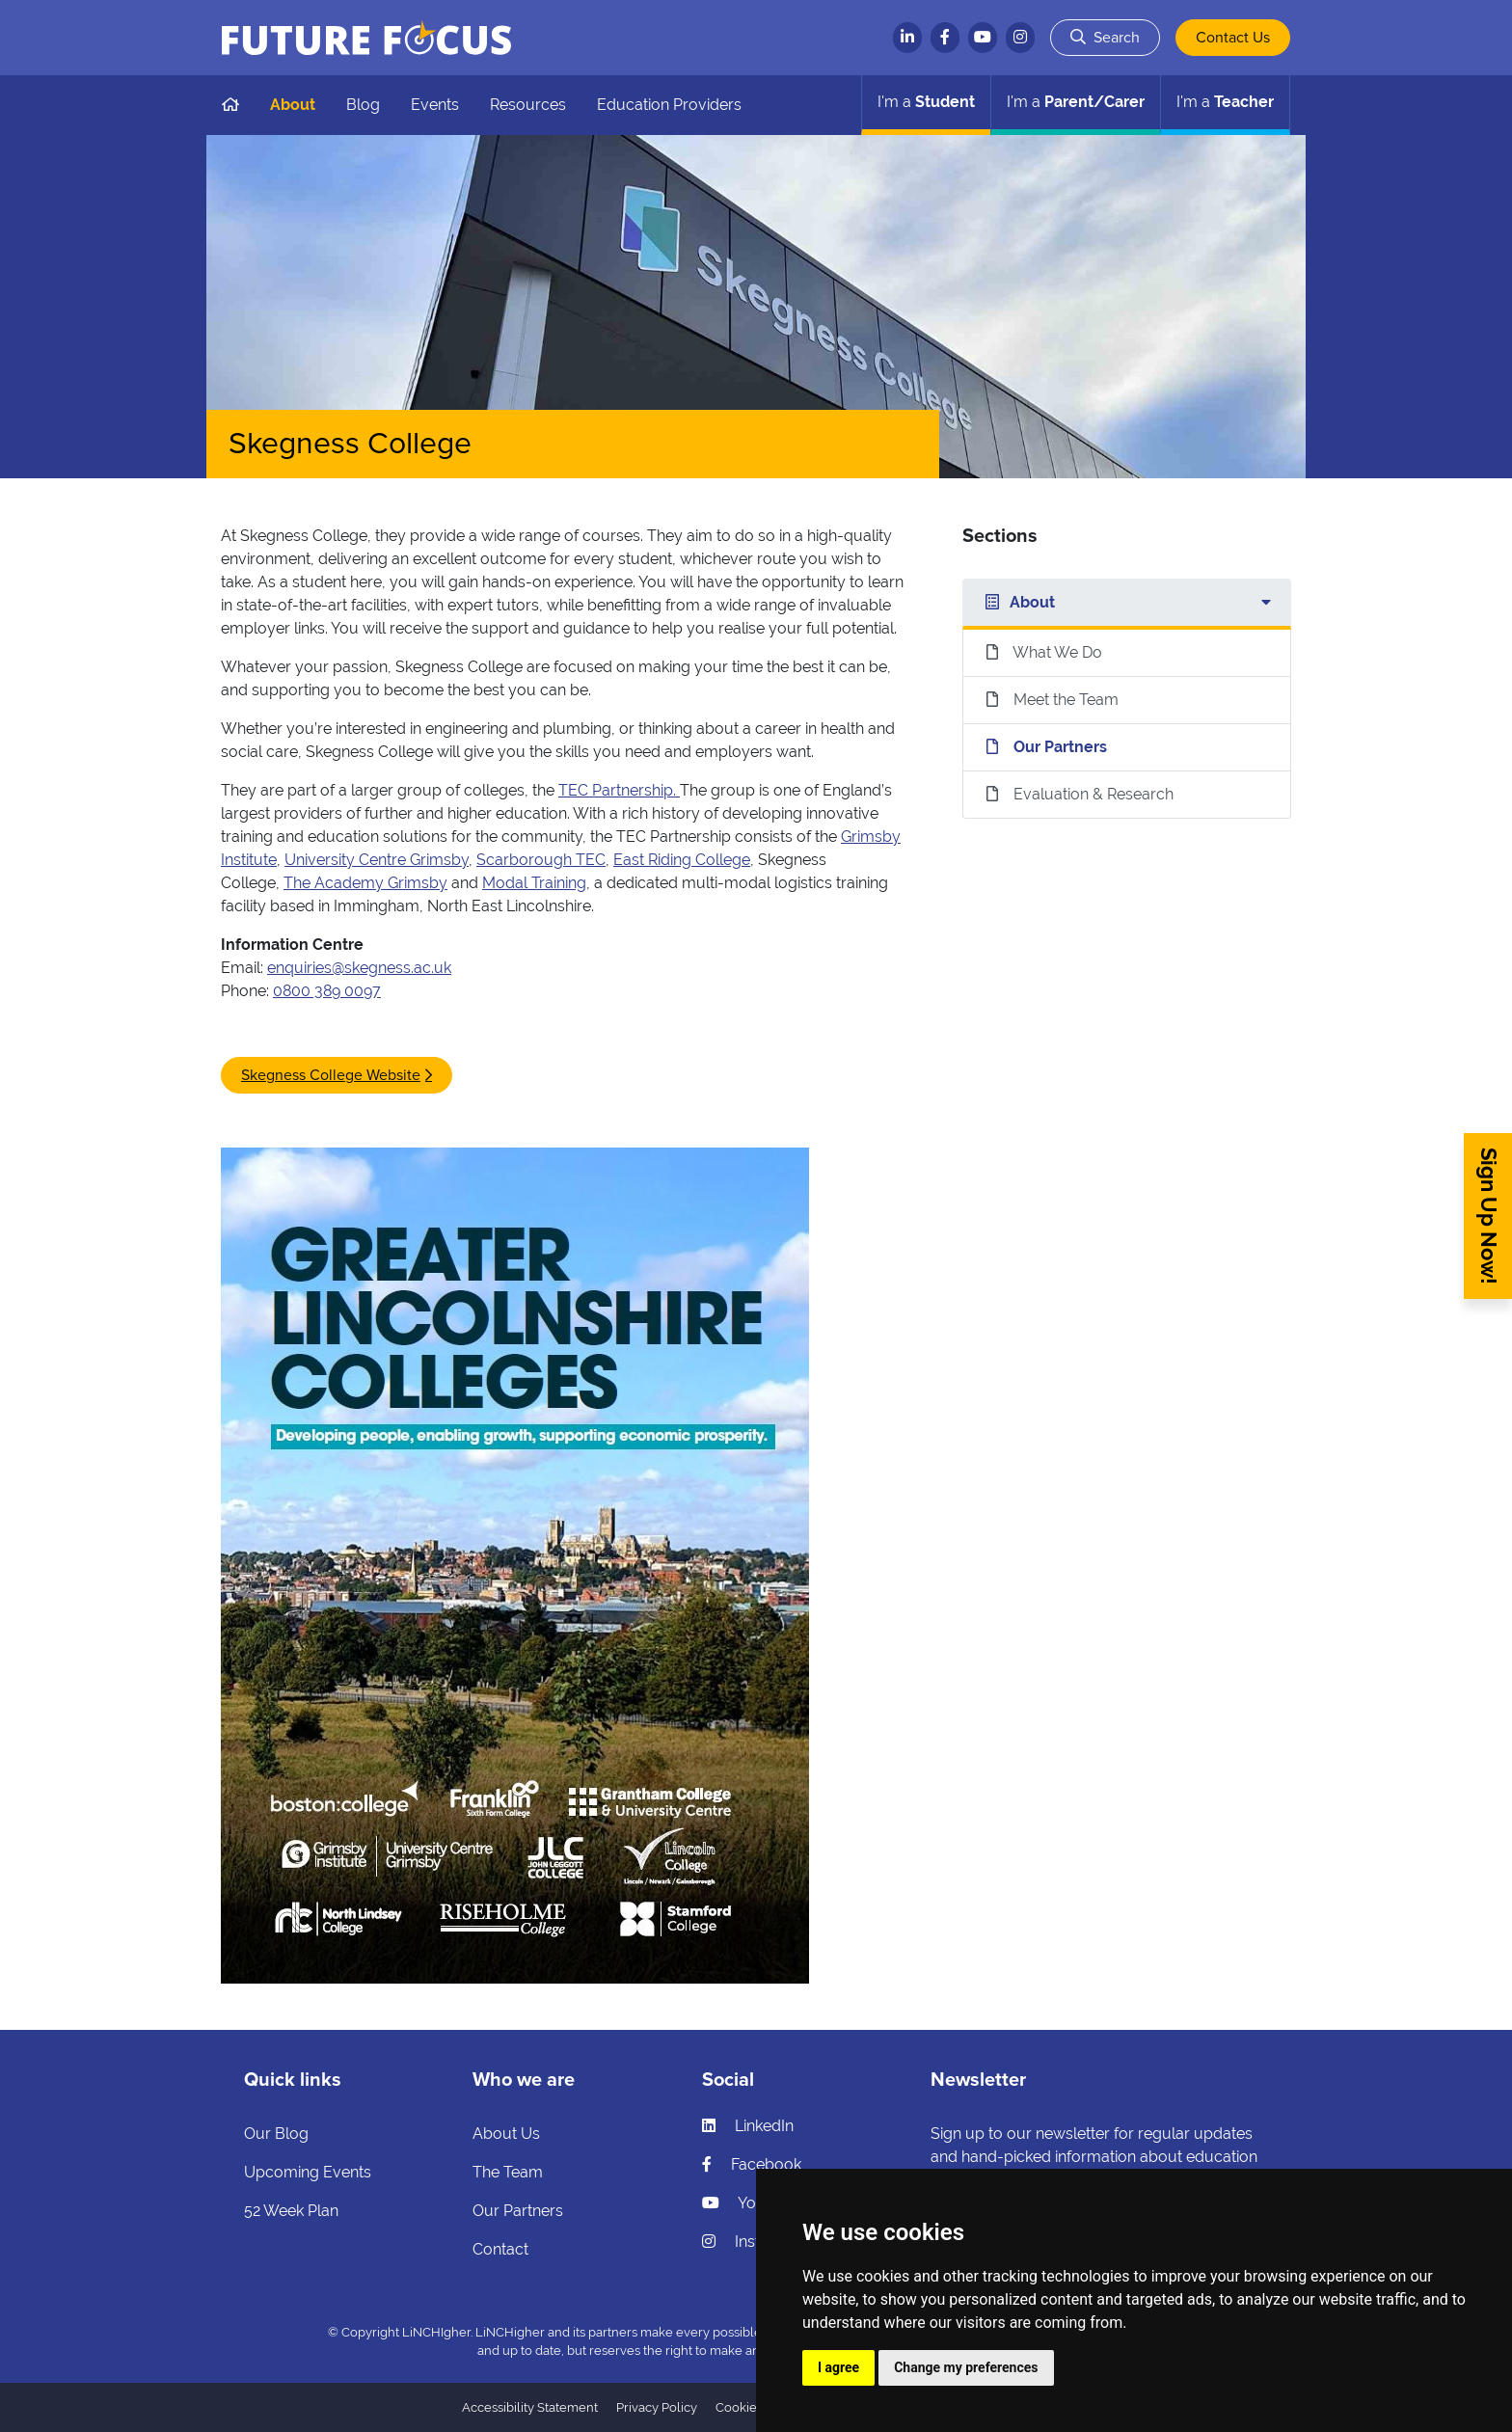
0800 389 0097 (327, 991)
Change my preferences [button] (966, 2367)
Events (435, 104)
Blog (363, 104)
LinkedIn (748, 2126)
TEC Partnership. (619, 790)
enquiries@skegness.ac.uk (359, 968)
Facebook (751, 2164)
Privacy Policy (656, 2407)
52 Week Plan (291, 2211)
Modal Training (534, 883)
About (292, 104)
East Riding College (681, 860)
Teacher (1225, 102)
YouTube (750, 2203)
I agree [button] (838, 2367)
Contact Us (1233, 37)
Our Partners (517, 2211)
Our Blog (276, 2133)
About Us (506, 2133)
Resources (528, 104)
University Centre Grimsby (376, 860)
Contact (500, 2249)
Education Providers (669, 104)
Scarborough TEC (541, 860)
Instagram (754, 2241)
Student (926, 102)
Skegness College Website (330, 1075)
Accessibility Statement (530, 2407)
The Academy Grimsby (365, 883)
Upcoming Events (307, 2172)
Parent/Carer (1076, 102)
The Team (507, 2172)
